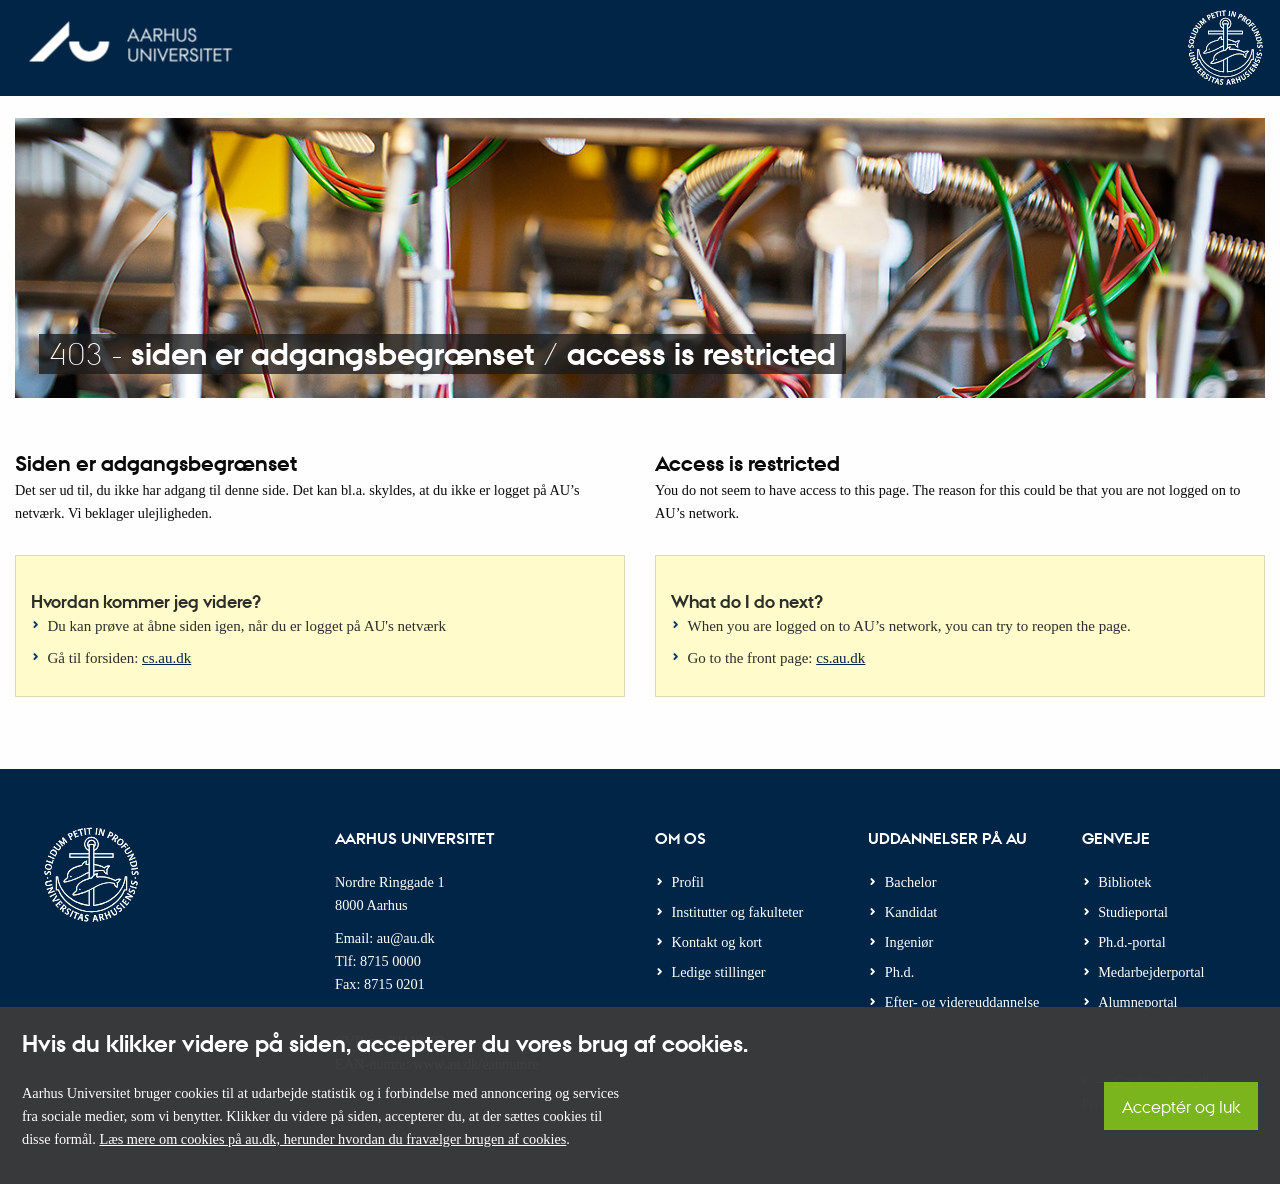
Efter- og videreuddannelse (962, 1002)
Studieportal (1133, 912)
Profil (688, 882)
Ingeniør (909, 942)
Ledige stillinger (719, 972)
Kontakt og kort (717, 942)
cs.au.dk (166, 658)
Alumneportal (1137, 1002)
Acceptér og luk (1181, 1106)
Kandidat (911, 912)
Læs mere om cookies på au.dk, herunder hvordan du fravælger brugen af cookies (332, 1139)
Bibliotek (1124, 882)
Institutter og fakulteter (738, 912)
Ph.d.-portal (1132, 942)
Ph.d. (899, 972)
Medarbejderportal (1151, 972)
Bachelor (911, 882)
